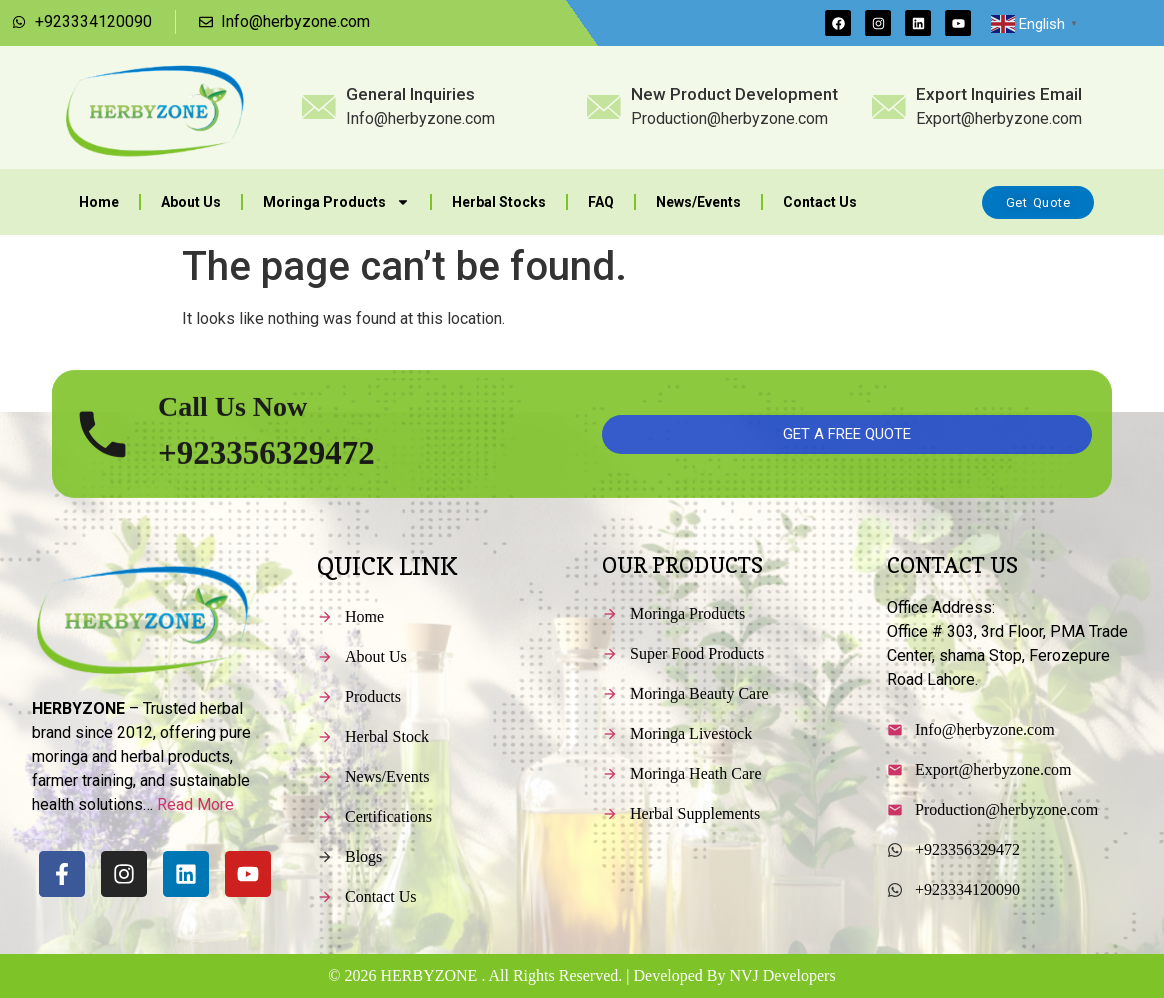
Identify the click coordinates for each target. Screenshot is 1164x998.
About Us (191, 202)
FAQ (601, 202)
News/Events (698, 202)
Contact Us (820, 202)
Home (99, 202)
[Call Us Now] (102, 462)
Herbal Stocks (499, 202)
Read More (195, 804)
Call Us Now (232, 434)
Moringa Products (336, 202)
